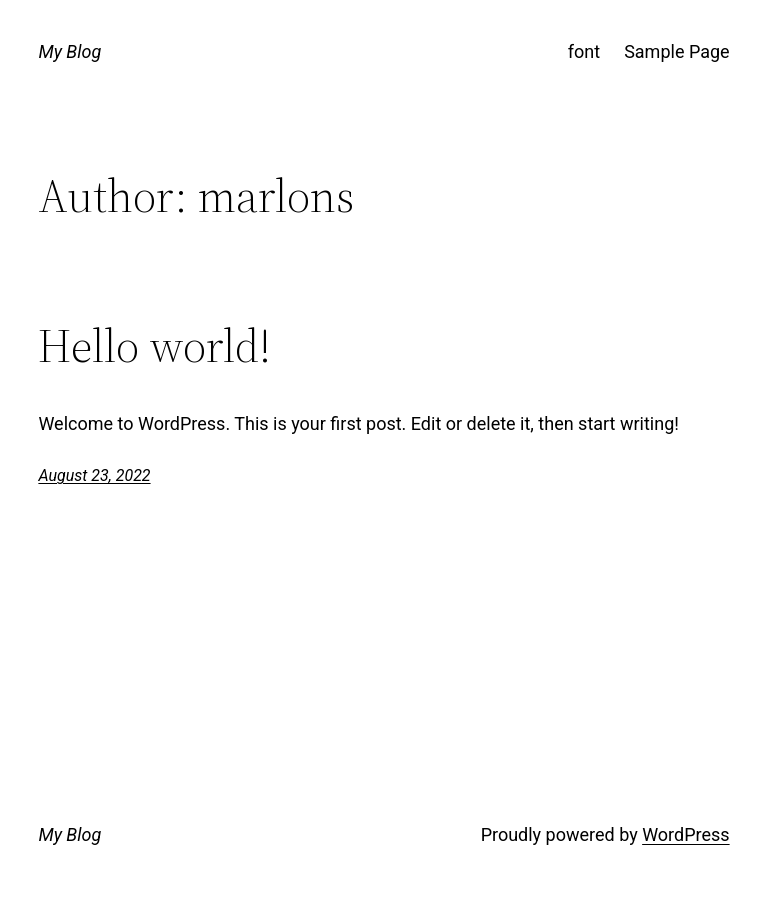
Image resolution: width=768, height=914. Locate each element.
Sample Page (676, 51)
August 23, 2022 (94, 475)
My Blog (69, 51)
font (584, 51)
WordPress (685, 834)
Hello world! (154, 345)
